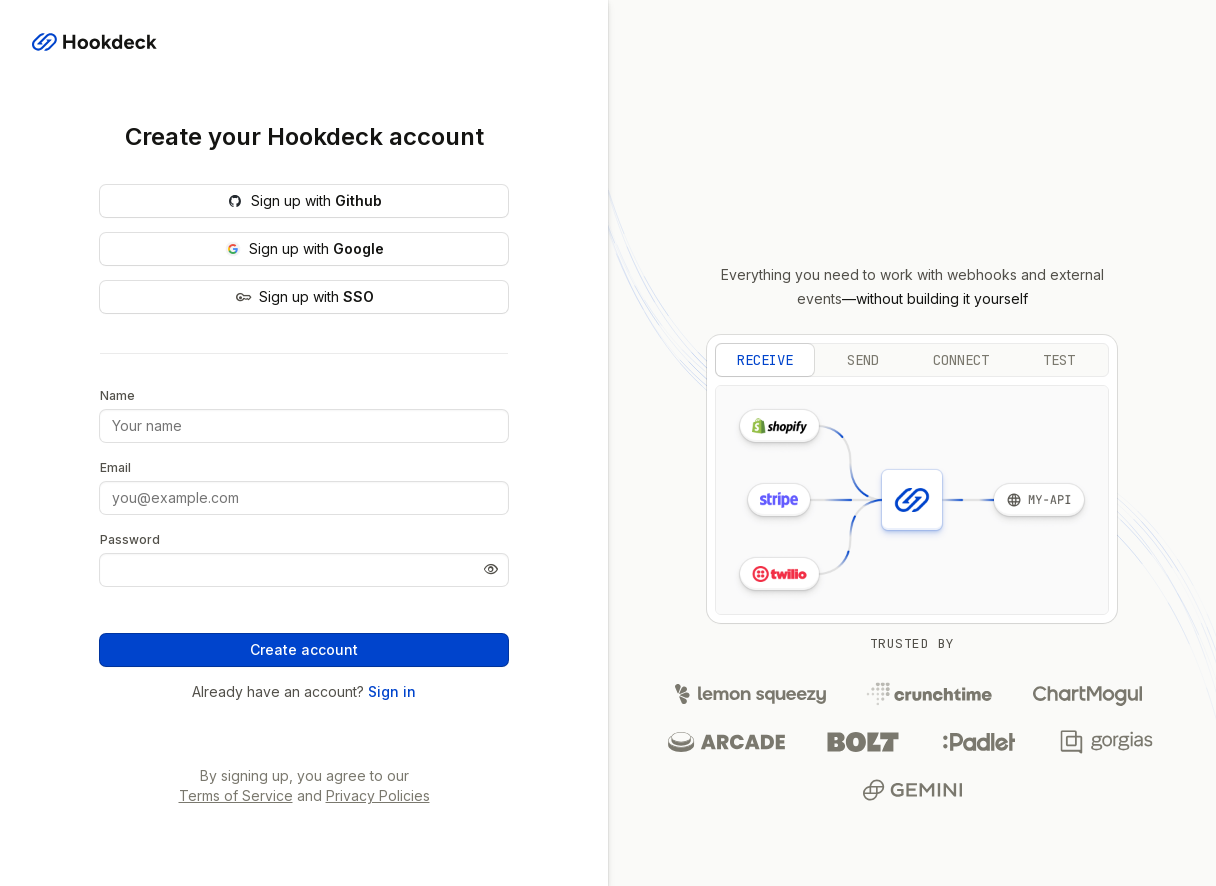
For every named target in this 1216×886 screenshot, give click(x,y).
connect (961, 360)
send (863, 360)
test (1059, 360)
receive (765, 360)
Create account (304, 649)
